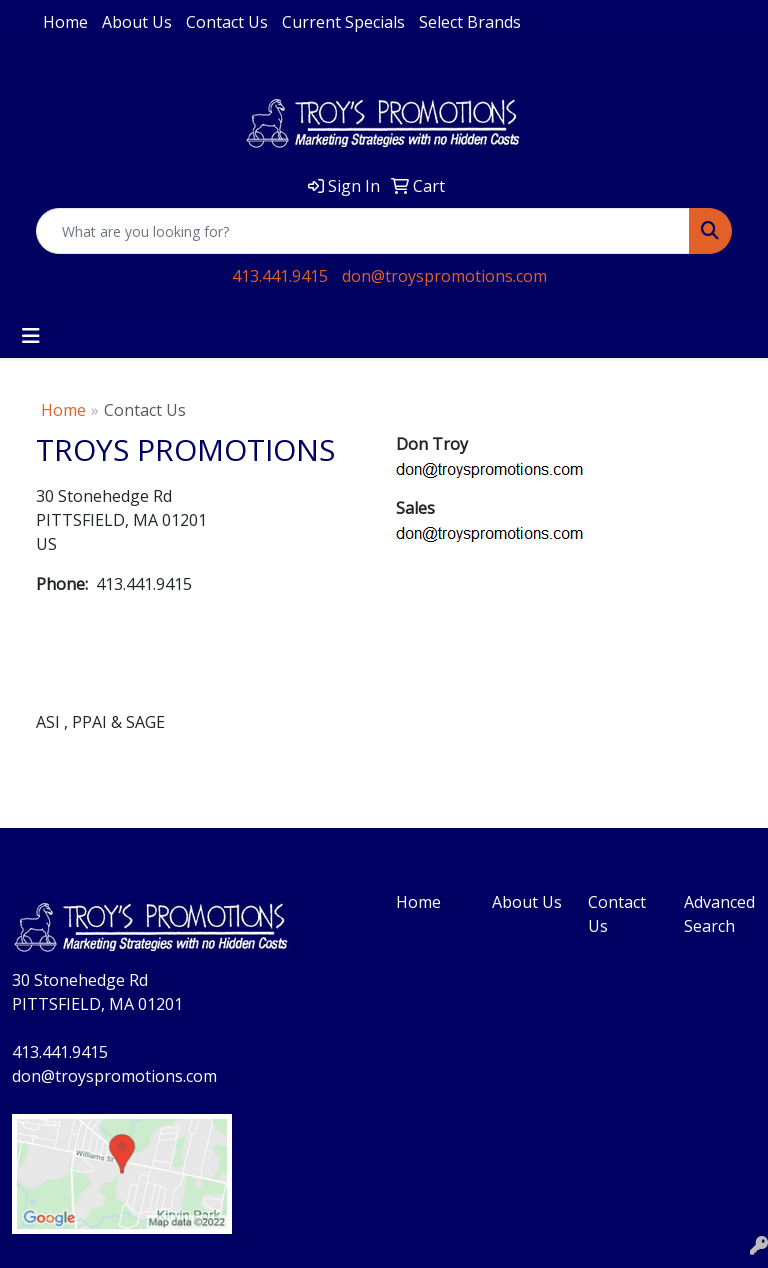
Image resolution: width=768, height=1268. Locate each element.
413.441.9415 (280, 276)
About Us (137, 22)
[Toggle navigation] (31, 336)
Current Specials (343, 22)
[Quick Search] (363, 231)
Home (65, 22)
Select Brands (470, 22)
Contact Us (227, 22)
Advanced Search (719, 914)
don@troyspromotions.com (444, 276)
